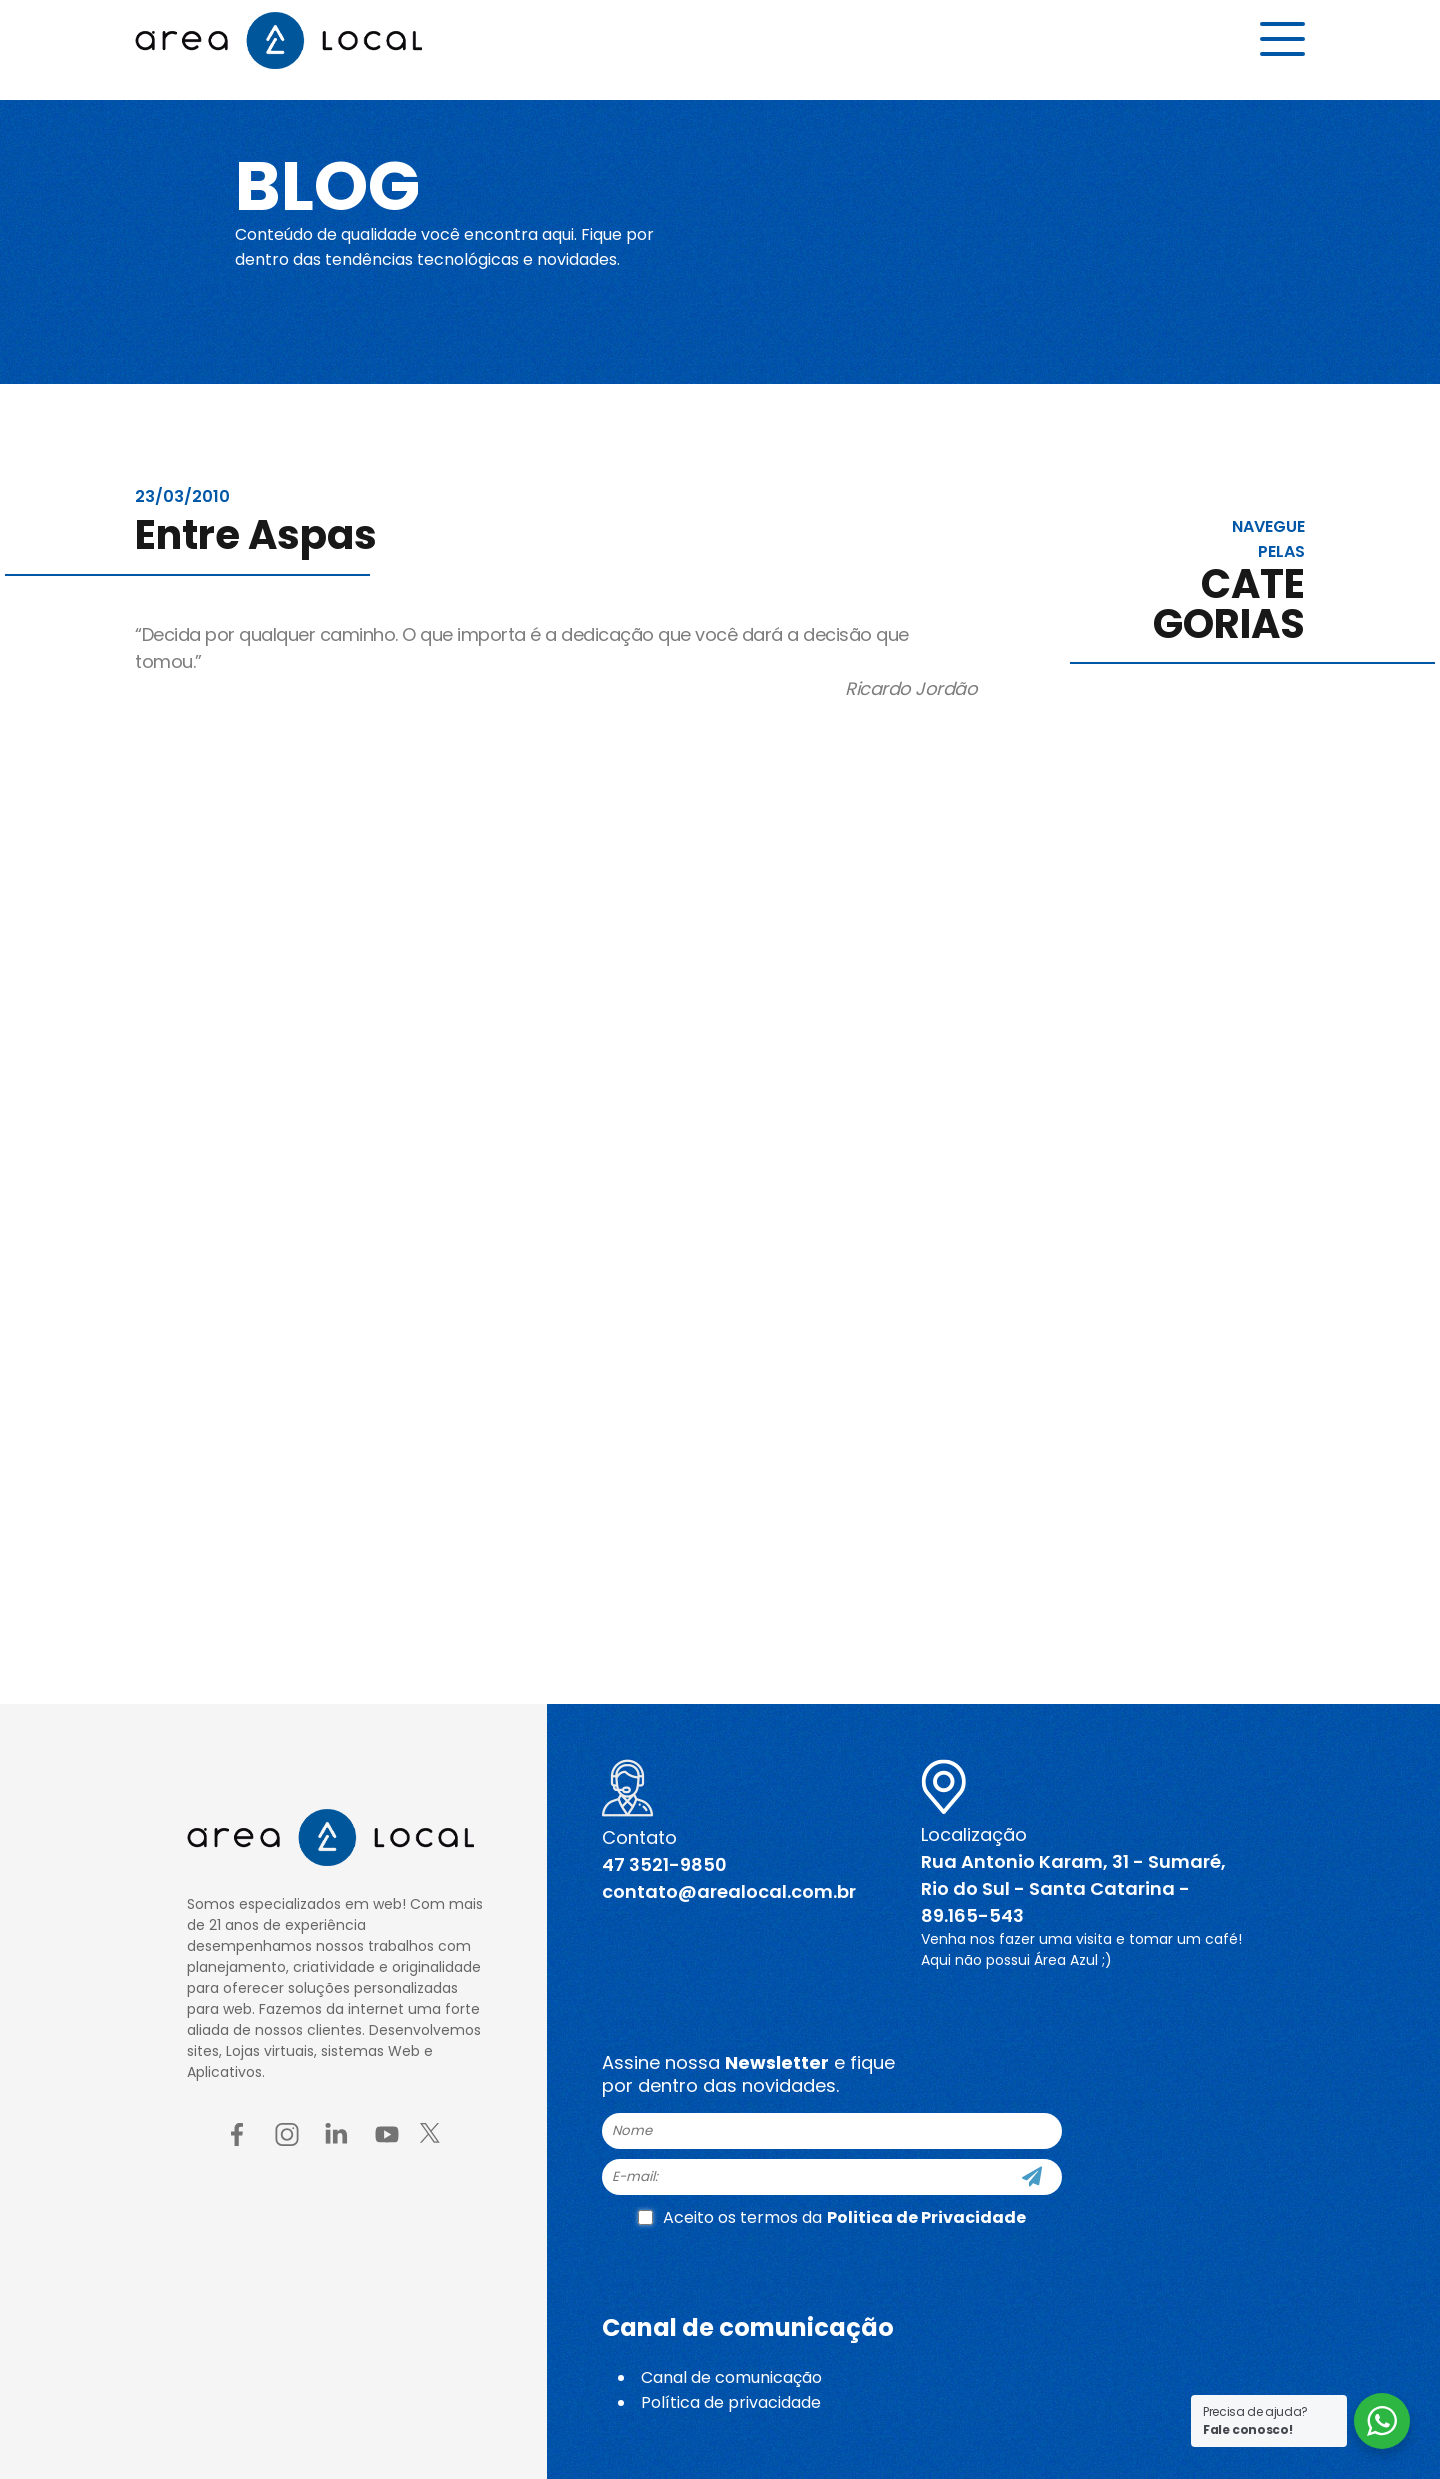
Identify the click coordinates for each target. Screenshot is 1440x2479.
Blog (343, 182)
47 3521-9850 (664, 1864)
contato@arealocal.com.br (729, 1891)
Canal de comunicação (731, 2377)
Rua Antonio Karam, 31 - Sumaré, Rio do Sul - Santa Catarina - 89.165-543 (1073, 1888)
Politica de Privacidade (926, 2217)
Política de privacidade (731, 2402)
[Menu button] (1282, 47)
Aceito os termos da (832, 2217)
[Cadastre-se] (1032, 2177)
